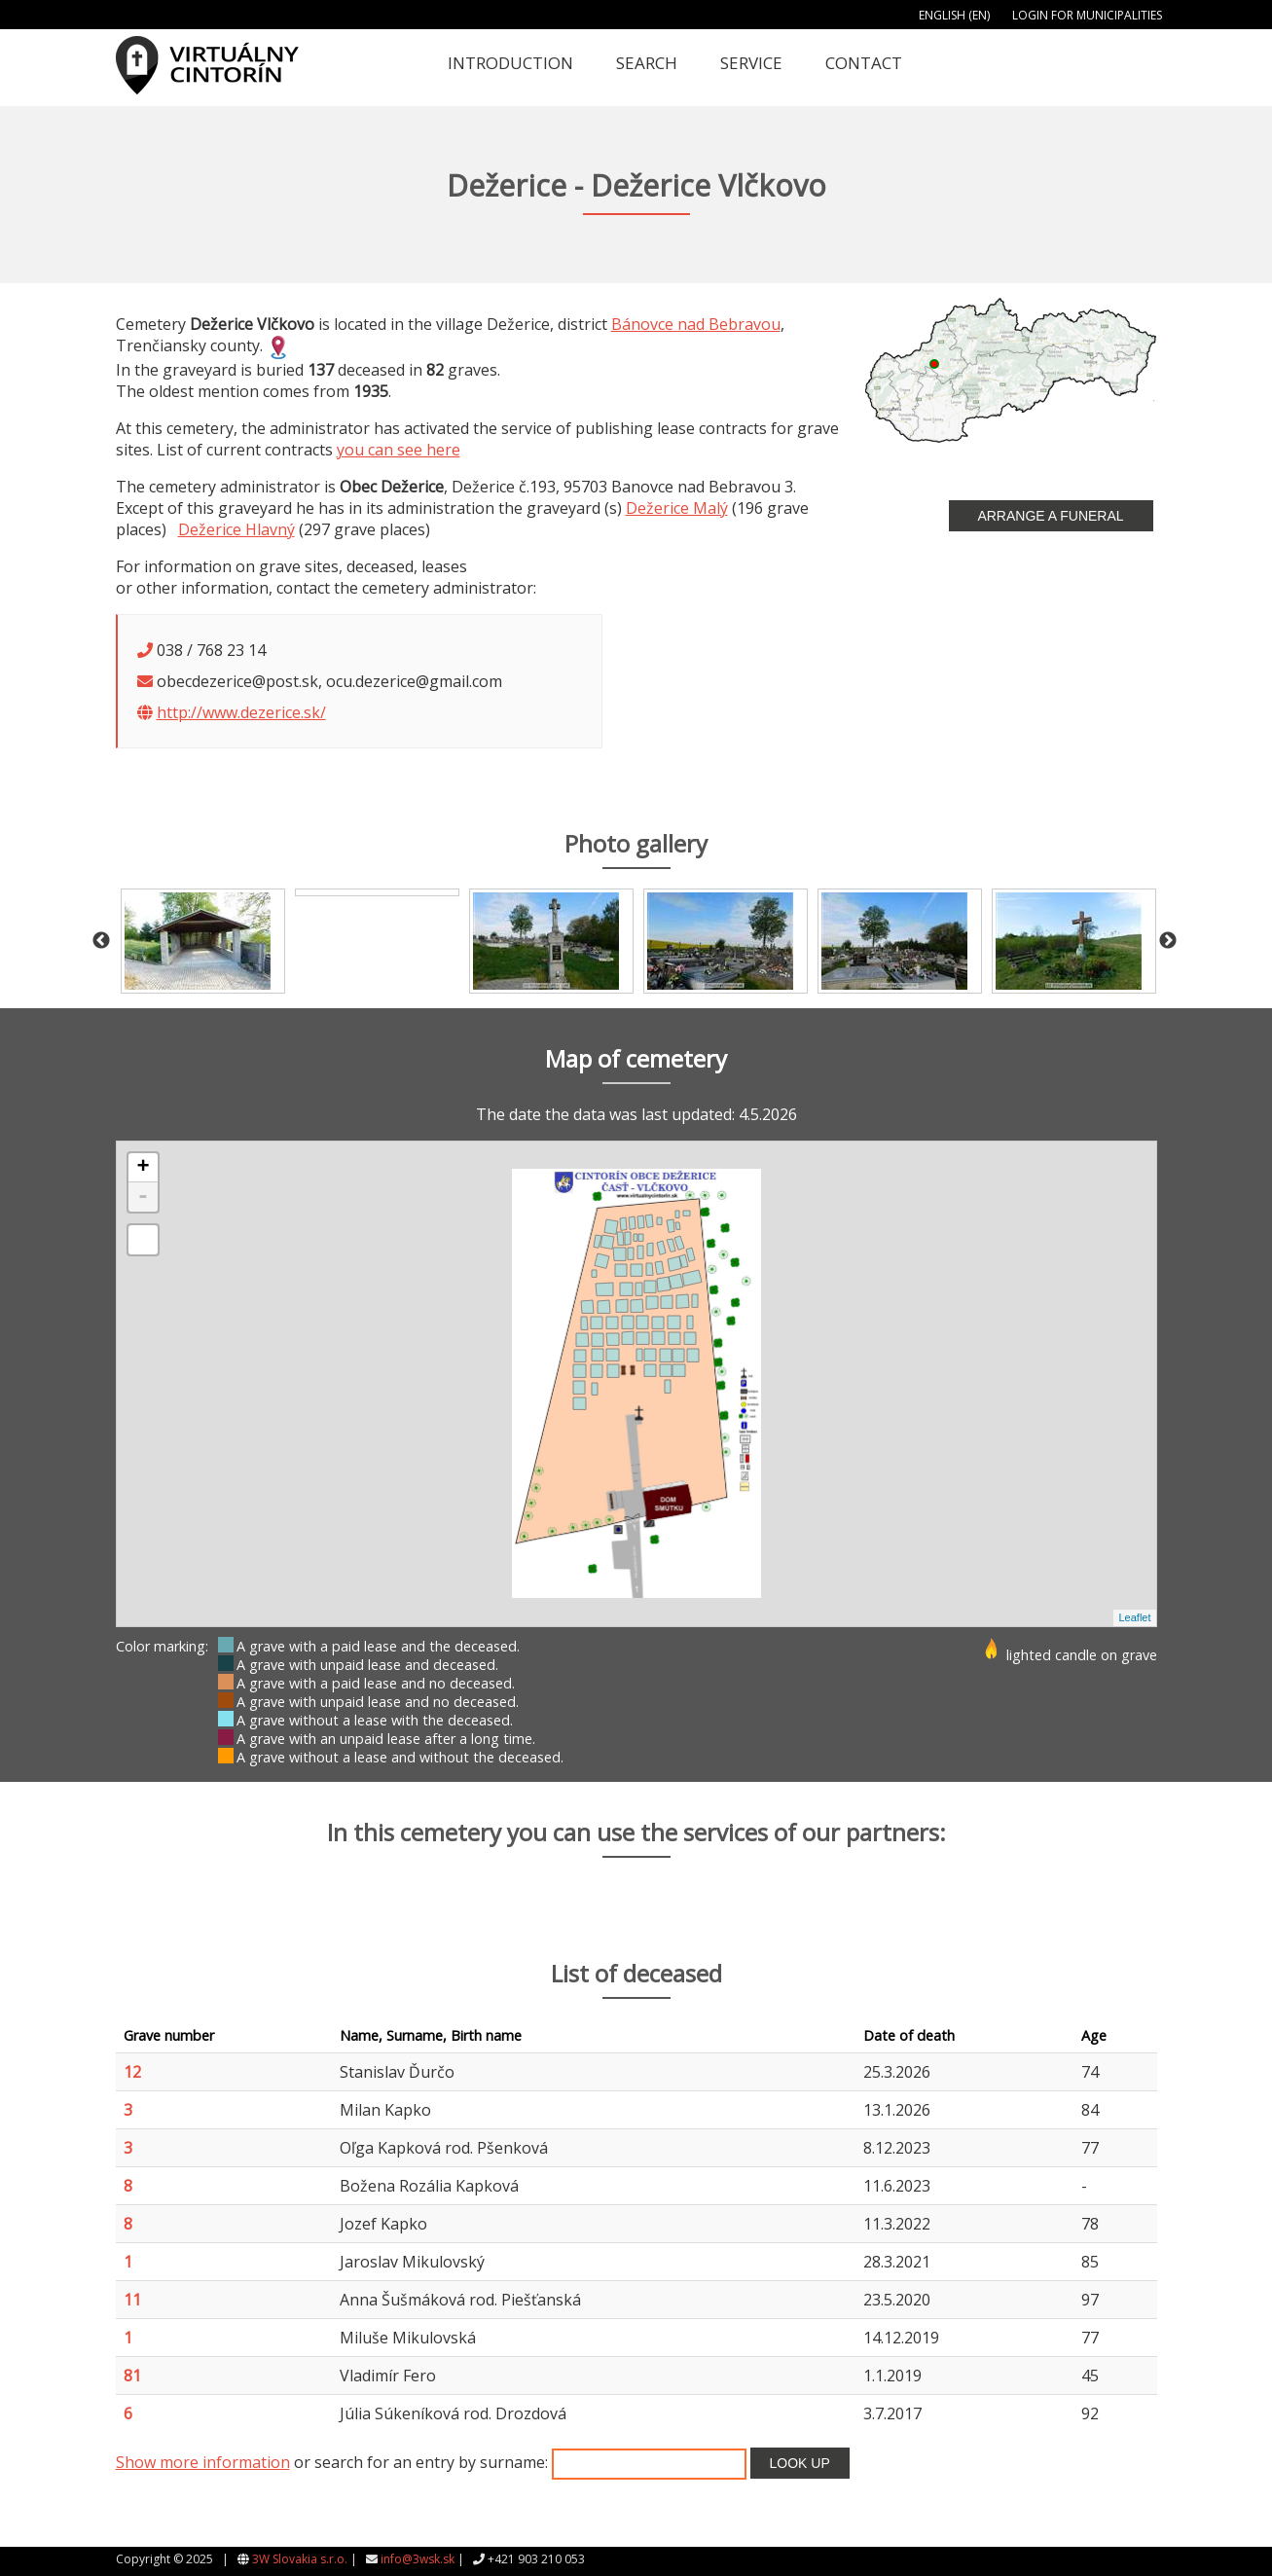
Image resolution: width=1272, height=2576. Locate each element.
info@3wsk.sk (417, 2559)
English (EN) (954, 15)
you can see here (398, 449)
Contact (863, 63)
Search (646, 63)
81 (132, 2375)
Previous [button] (101, 941)
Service (751, 63)
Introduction (510, 63)
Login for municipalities (1087, 15)
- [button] (143, 1197)
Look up (800, 2463)
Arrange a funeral (1050, 516)
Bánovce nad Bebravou (696, 324)
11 (132, 2299)
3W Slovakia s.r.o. (299, 2559)
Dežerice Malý (677, 508)
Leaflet (1134, 1617)
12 (132, 2072)
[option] (203, 941)
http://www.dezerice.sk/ (241, 712)
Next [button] (1168, 941)
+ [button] (142, 1167)
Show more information (203, 2462)
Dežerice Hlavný (236, 529)
